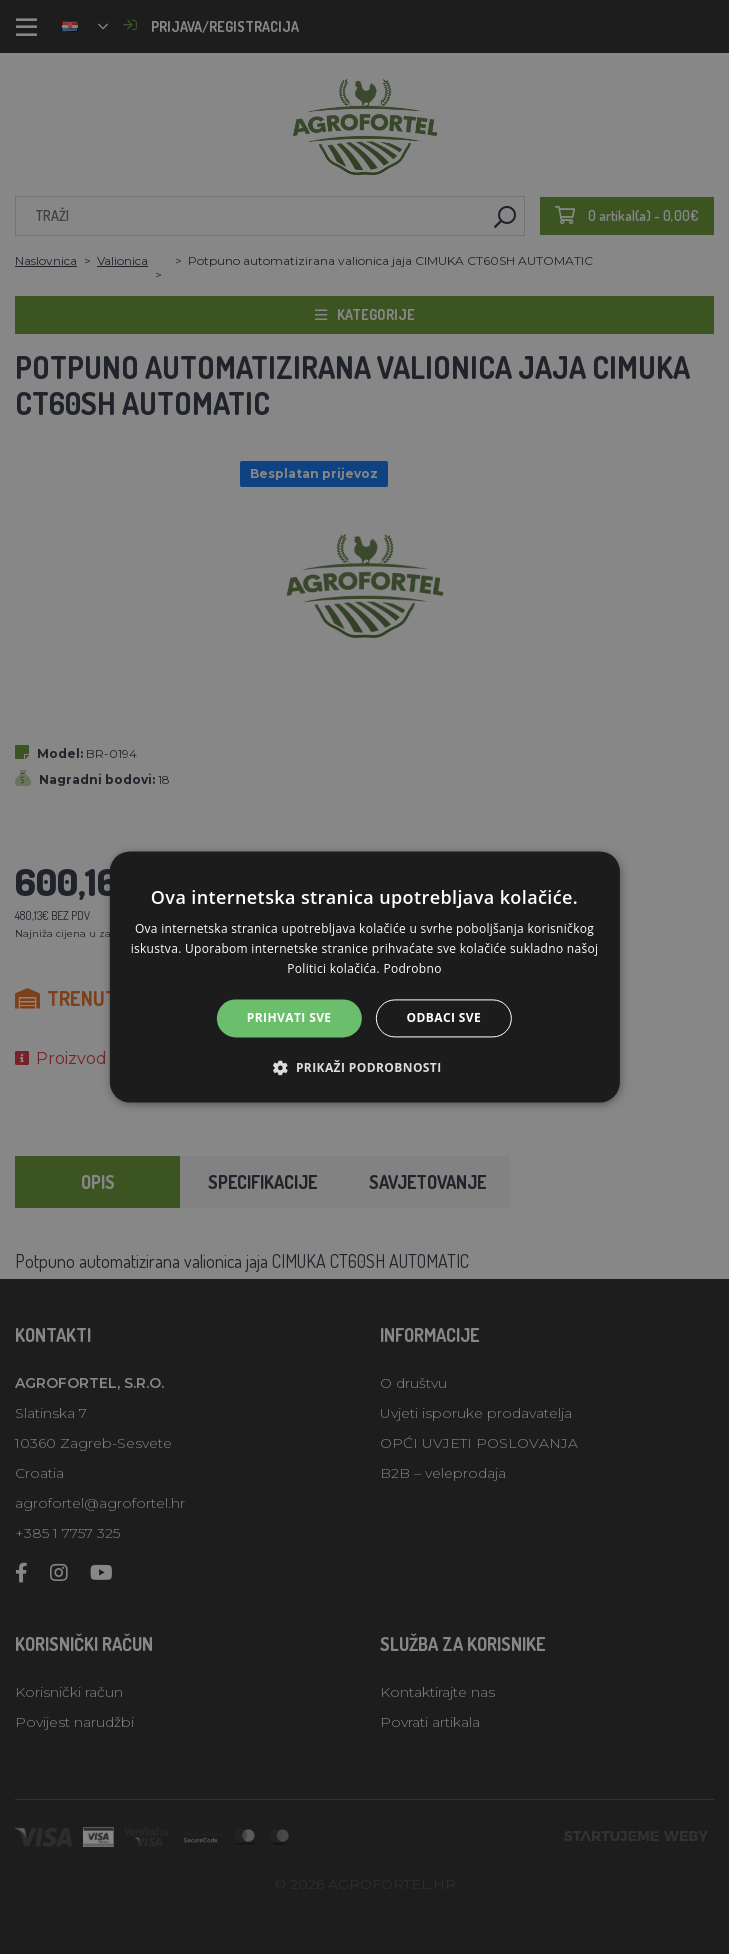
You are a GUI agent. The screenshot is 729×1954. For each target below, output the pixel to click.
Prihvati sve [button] (289, 1017)
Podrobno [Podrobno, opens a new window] (412, 968)
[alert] (364, 977)
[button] (364, 1068)
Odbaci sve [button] (444, 1017)
